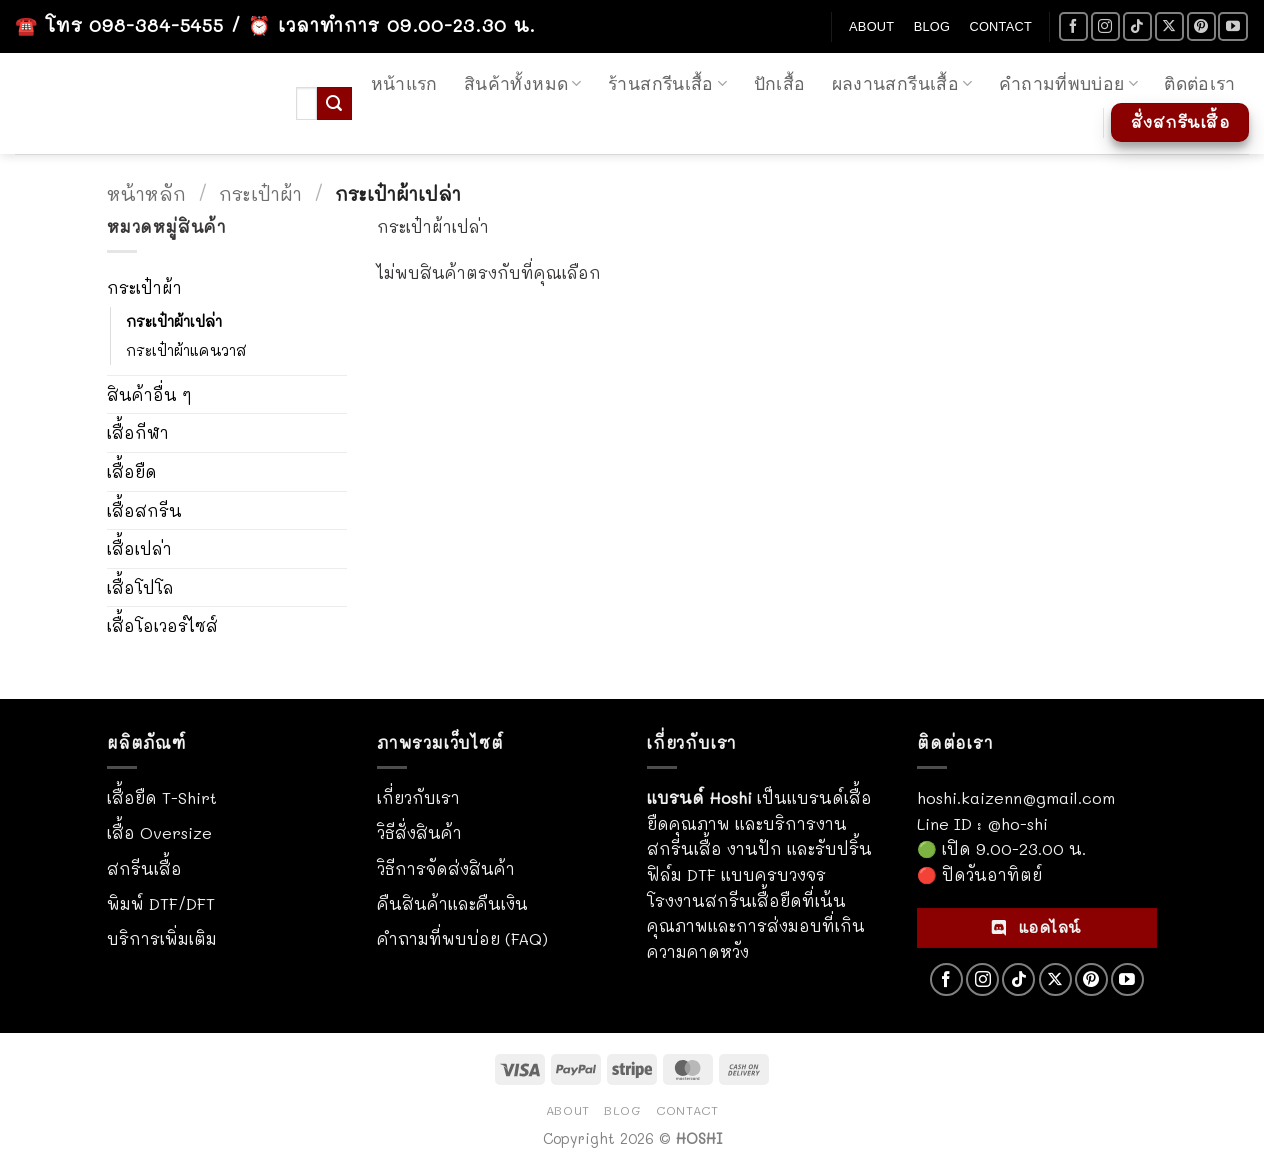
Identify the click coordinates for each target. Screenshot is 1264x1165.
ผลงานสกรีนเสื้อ (902, 84)
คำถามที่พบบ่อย (1068, 84)
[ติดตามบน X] (1169, 26)
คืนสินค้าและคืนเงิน (452, 903)
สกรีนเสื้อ (144, 868)
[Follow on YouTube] (1232, 26)
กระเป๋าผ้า (260, 194)
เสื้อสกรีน (144, 510)
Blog (932, 26)
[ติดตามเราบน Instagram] (1105, 26)
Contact (1000, 26)
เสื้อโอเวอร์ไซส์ (162, 625)
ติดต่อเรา (1199, 84)
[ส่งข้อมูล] (334, 104)
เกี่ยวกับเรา (418, 797)
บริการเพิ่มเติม (162, 938)
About (871, 26)
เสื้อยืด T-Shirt (162, 797)
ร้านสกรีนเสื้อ (667, 84)
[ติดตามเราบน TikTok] (1137, 26)
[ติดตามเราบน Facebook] (1073, 26)
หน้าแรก (404, 84)
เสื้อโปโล (140, 587)
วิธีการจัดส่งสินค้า (446, 868)
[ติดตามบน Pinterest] (1201, 26)
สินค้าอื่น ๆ (149, 394)
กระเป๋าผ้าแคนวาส (186, 350)
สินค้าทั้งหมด (523, 84)
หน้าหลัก (146, 194)
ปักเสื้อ (780, 84)
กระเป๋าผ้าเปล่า (174, 321)
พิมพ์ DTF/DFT (161, 903)
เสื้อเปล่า (139, 548)
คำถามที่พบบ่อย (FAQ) (462, 938)
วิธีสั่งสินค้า (419, 832)
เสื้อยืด (132, 471)
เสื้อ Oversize (159, 832)
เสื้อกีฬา (138, 432)
